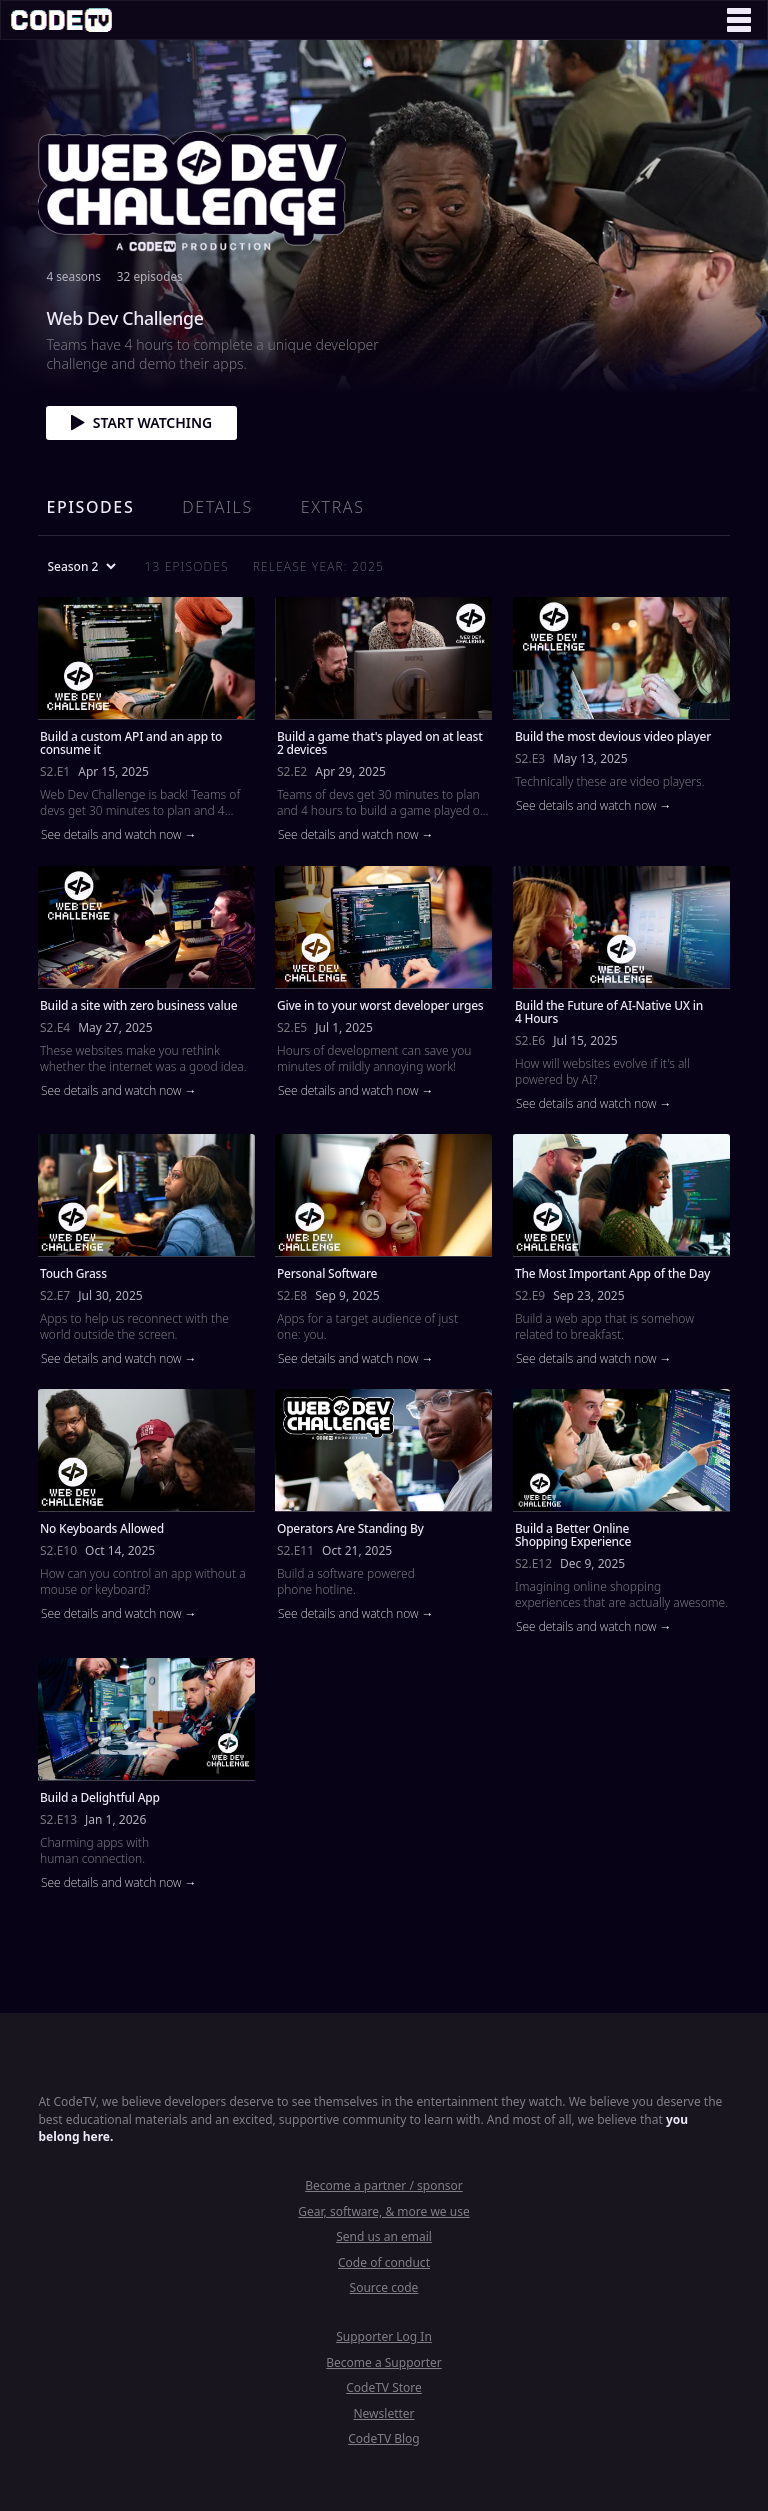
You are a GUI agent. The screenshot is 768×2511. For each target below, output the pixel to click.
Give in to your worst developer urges (380, 1004)
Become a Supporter (384, 2362)
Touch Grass (73, 1273)
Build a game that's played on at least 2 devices (380, 743)
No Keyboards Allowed (102, 1528)
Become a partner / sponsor (384, 2185)
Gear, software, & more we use (383, 2211)
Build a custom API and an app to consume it (131, 743)
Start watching (141, 422)
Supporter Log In (384, 2336)
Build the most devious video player (613, 736)
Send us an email (384, 2236)
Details (217, 507)
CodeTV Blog (384, 2438)
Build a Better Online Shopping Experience (573, 1535)
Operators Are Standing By (350, 1528)
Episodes (90, 507)
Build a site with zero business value (138, 1004)
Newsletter (383, 2413)
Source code (384, 2287)
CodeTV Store (384, 2387)
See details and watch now (113, 835)
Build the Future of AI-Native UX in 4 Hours (609, 1011)
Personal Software (327, 1273)
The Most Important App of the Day (612, 1273)
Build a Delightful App (100, 1797)
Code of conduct (384, 2262)
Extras (333, 507)
